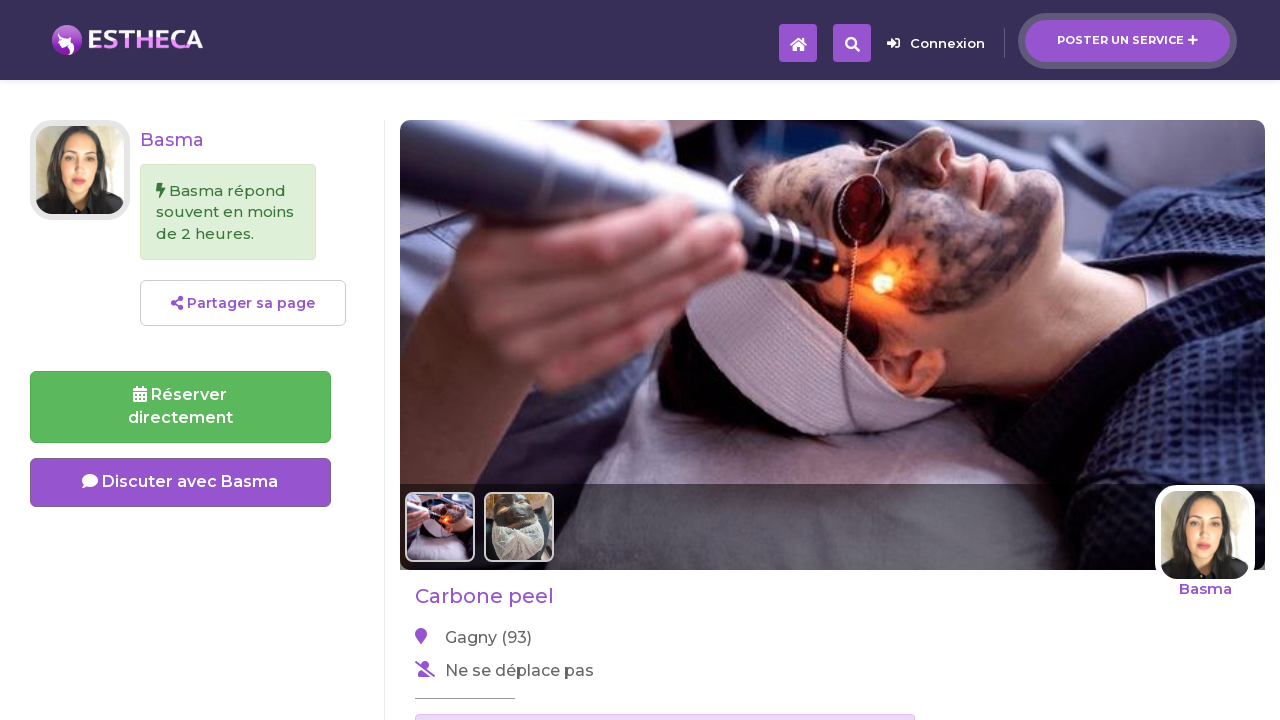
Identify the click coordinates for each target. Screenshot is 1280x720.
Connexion (936, 43)
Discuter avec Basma (180, 481)
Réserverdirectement (180, 406)
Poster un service (1127, 40)
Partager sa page (243, 303)
